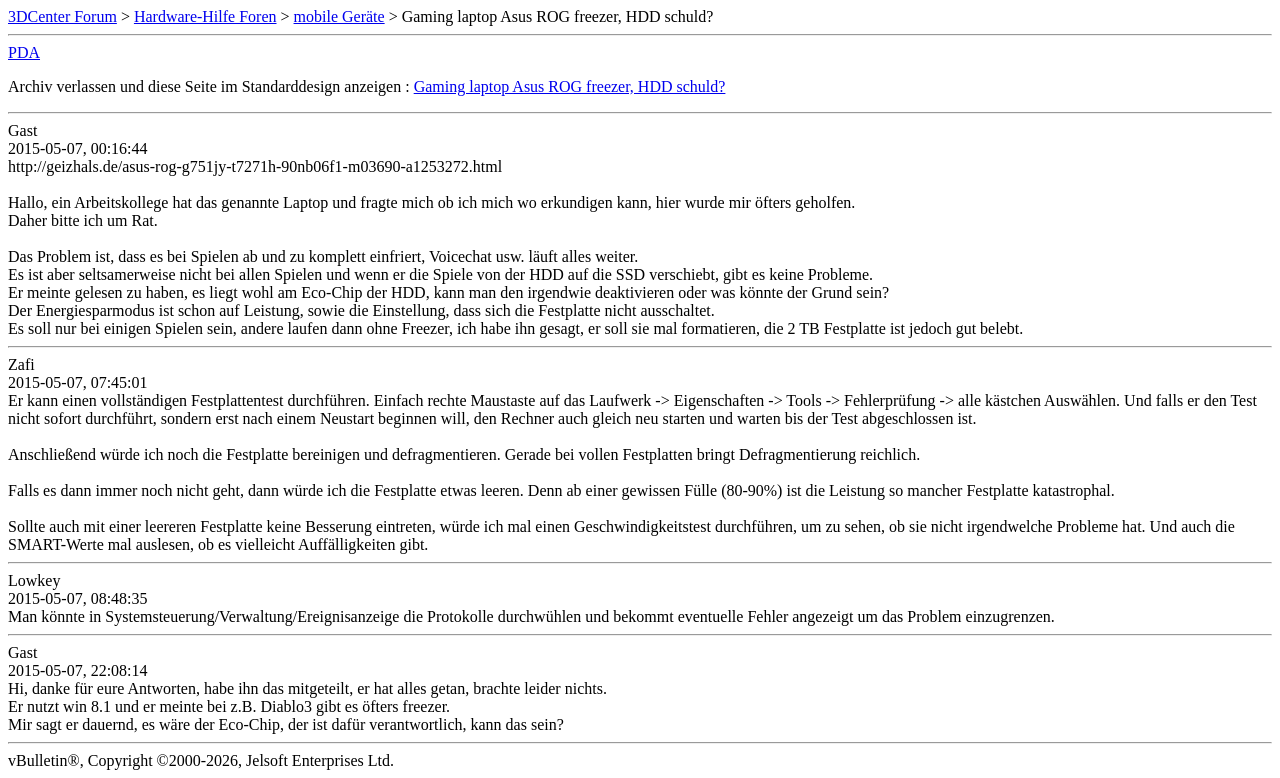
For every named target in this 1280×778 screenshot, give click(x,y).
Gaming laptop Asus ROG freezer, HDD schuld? (570, 86)
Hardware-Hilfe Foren (205, 16)
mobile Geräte (339, 16)
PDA (24, 52)
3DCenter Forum (62, 16)
